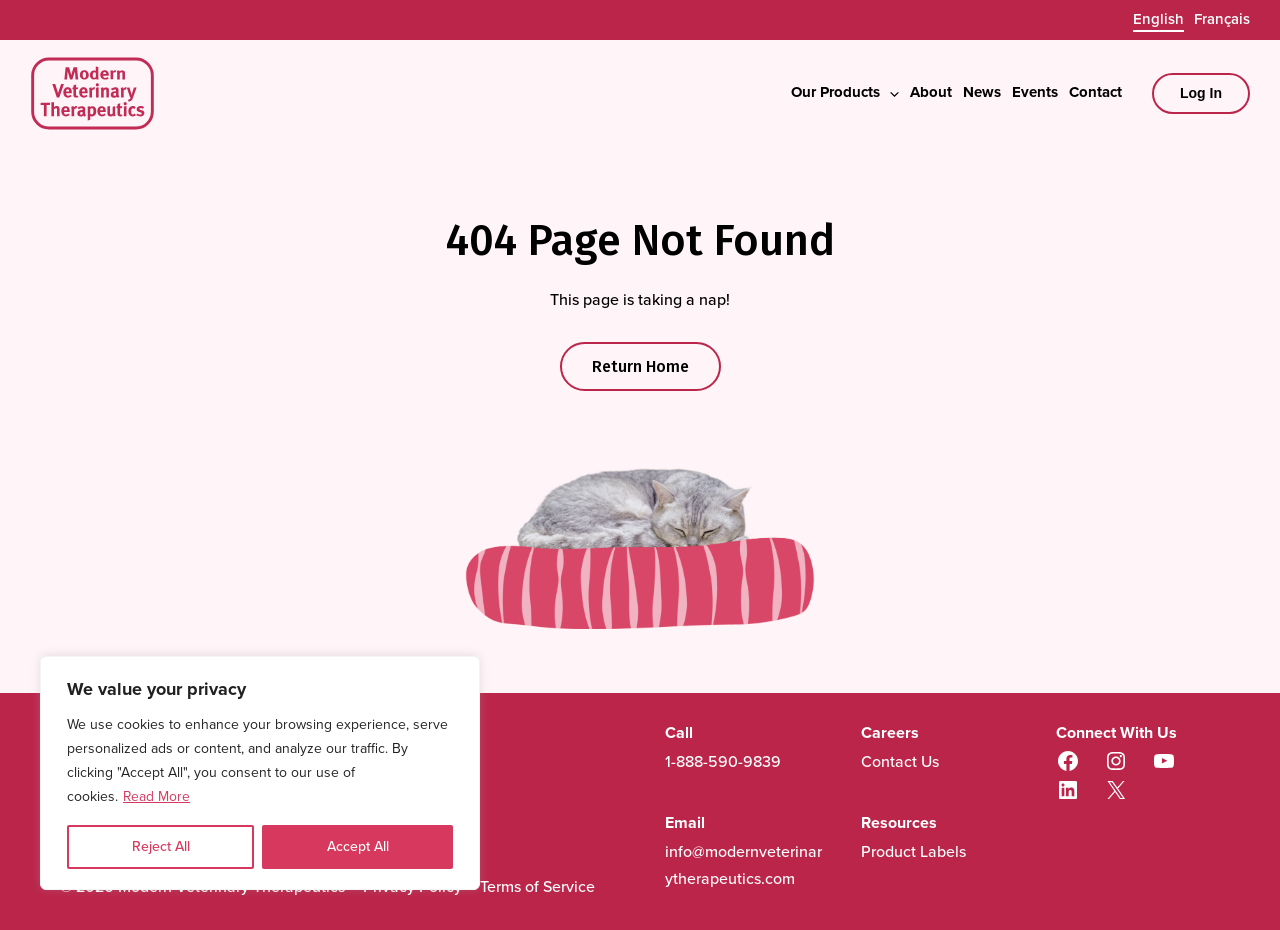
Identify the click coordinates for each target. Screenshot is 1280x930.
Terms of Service (533, 886)
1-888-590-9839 (723, 761)
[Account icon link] (1201, 93)
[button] (737, 94)
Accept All (358, 846)
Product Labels (913, 851)
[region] (260, 773)
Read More (157, 796)
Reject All (161, 846)
